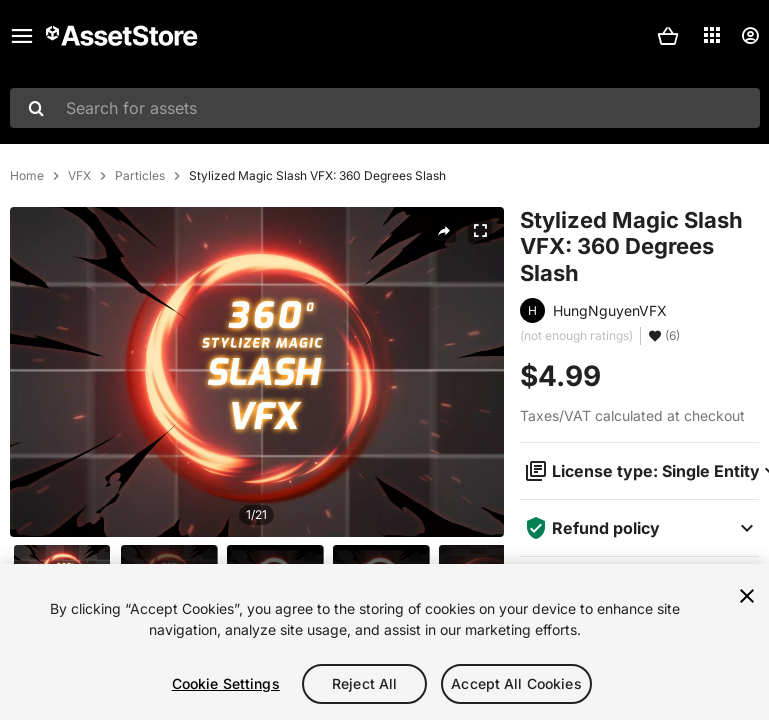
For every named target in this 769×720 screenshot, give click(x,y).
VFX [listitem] (79, 176)
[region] (384, 642)
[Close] (747, 596)
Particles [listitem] (140, 176)
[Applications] (712, 35)
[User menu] (750, 36)
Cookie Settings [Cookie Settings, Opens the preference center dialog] (226, 683)
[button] (668, 36)
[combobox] (385, 108)
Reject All (364, 683)
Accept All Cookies (516, 683)
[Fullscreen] (480, 231)
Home (27, 176)
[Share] (444, 231)
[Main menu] (22, 36)
